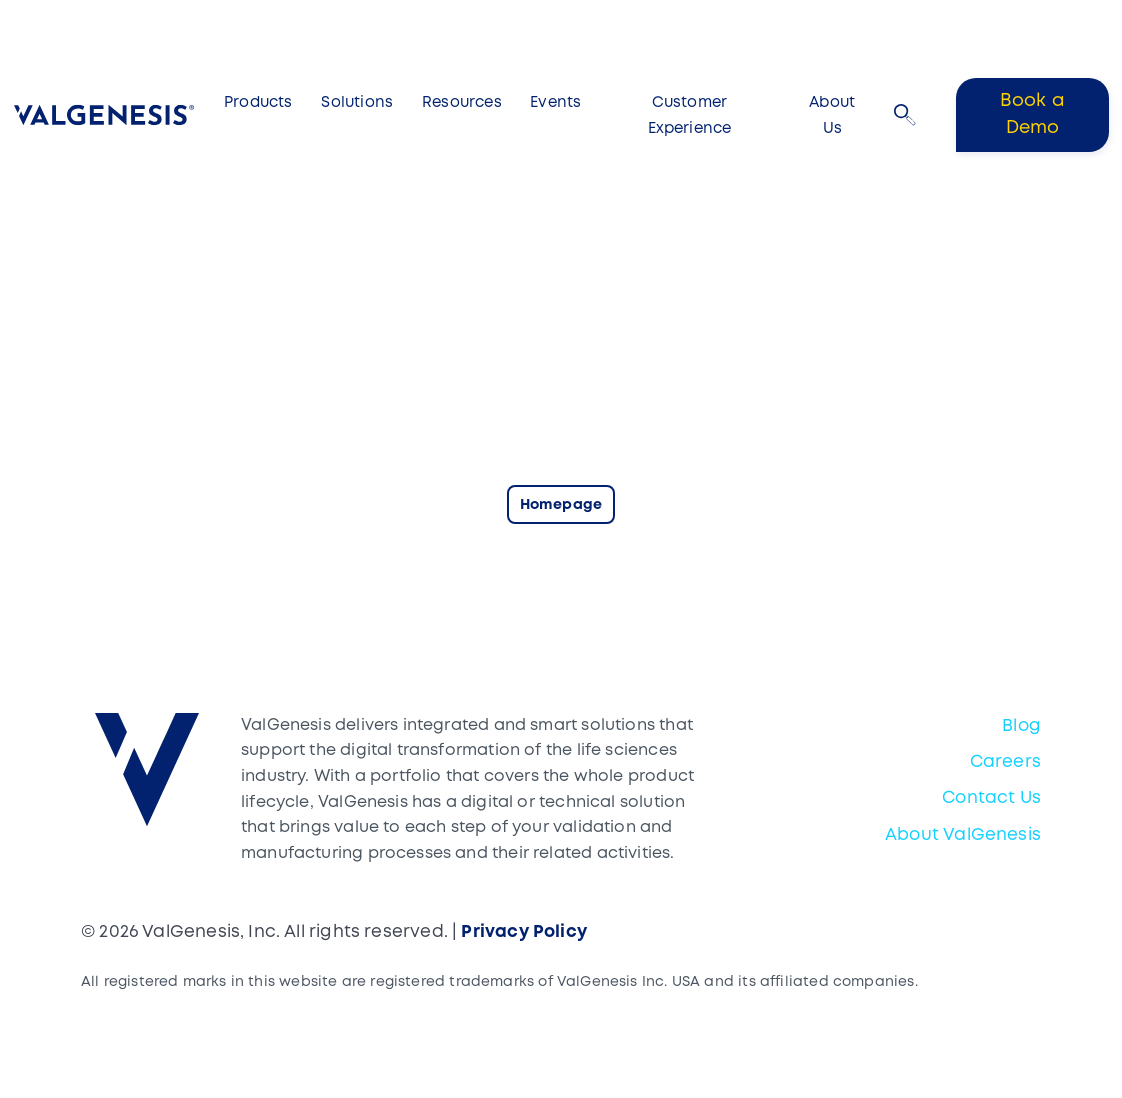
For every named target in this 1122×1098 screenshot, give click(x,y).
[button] (905, 115)
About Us (832, 116)
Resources (462, 103)
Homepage (561, 505)
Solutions (357, 103)
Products (258, 103)
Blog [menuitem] (1021, 726)
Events (555, 103)
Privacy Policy (524, 932)
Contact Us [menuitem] (991, 798)
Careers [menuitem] (1005, 762)
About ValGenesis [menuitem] (963, 835)
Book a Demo (1032, 114)
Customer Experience (690, 116)
